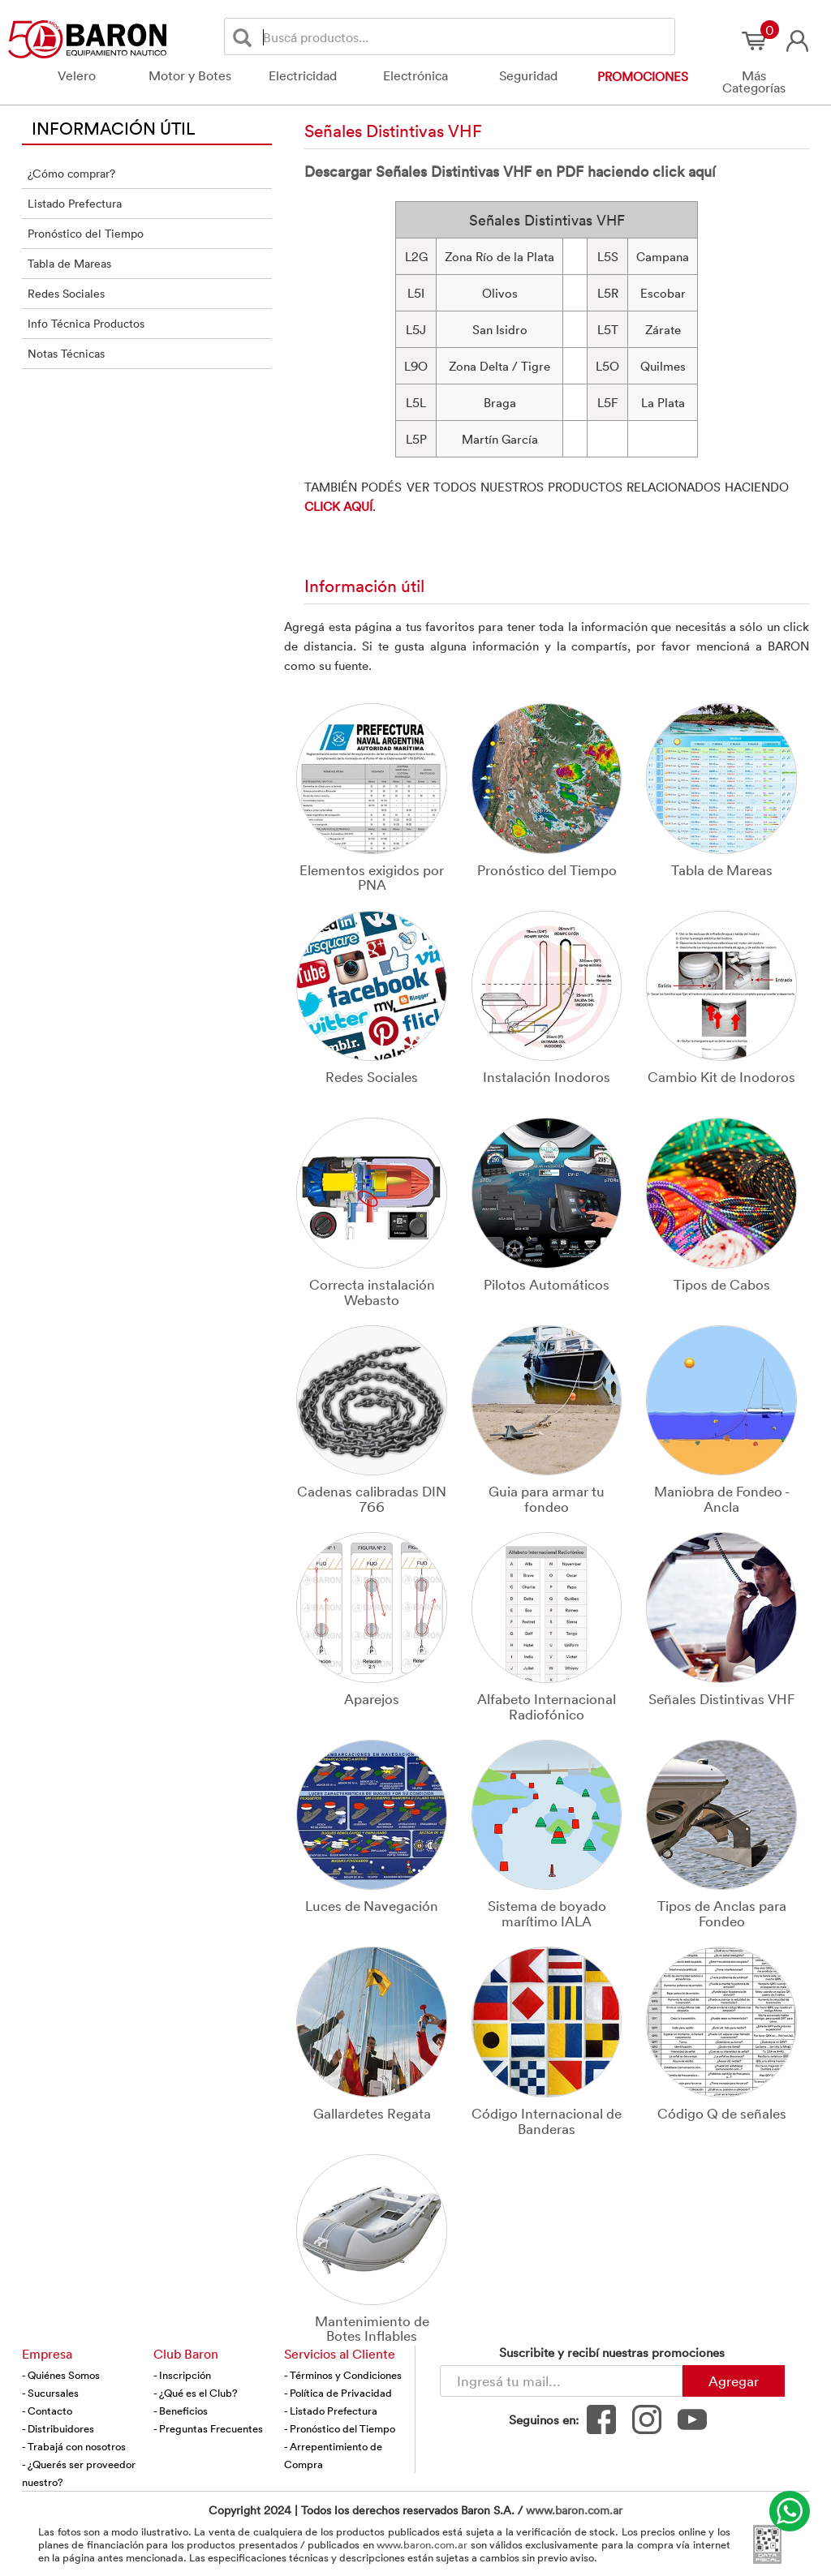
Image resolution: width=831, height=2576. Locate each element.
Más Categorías (754, 81)
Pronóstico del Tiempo (86, 233)
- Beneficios (180, 2410)
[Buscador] (465, 36)
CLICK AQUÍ (338, 506)
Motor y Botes (190, 75)
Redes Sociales (66, 293)
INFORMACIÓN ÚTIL (114, 127)
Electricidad (303, 75)
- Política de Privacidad (338, 2392)
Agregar (733, 2380)
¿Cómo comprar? (71, 173)
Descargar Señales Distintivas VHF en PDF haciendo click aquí (510, 171)
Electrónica (415, 75)
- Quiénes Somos (61, 2375)
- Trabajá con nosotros (74, 2446)
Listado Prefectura (75, 203)
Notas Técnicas (66, 353)
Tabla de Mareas (69, 263)
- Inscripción (182, 2375)
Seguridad (528, 75)
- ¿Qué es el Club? (195, 2392)
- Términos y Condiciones (343, 2375)
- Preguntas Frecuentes (208, 2428)
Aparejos (371, 1698)
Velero (77, 75)
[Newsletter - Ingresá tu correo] (561, 2381)
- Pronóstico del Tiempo (339, 2428)
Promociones (642, 76)
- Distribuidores (58, 2428)
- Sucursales (50, 2392)
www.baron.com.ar (574, 2510)
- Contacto (47, 2410)
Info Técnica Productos (86, 323)
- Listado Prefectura (330, 2410)
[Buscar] (245, 37)
